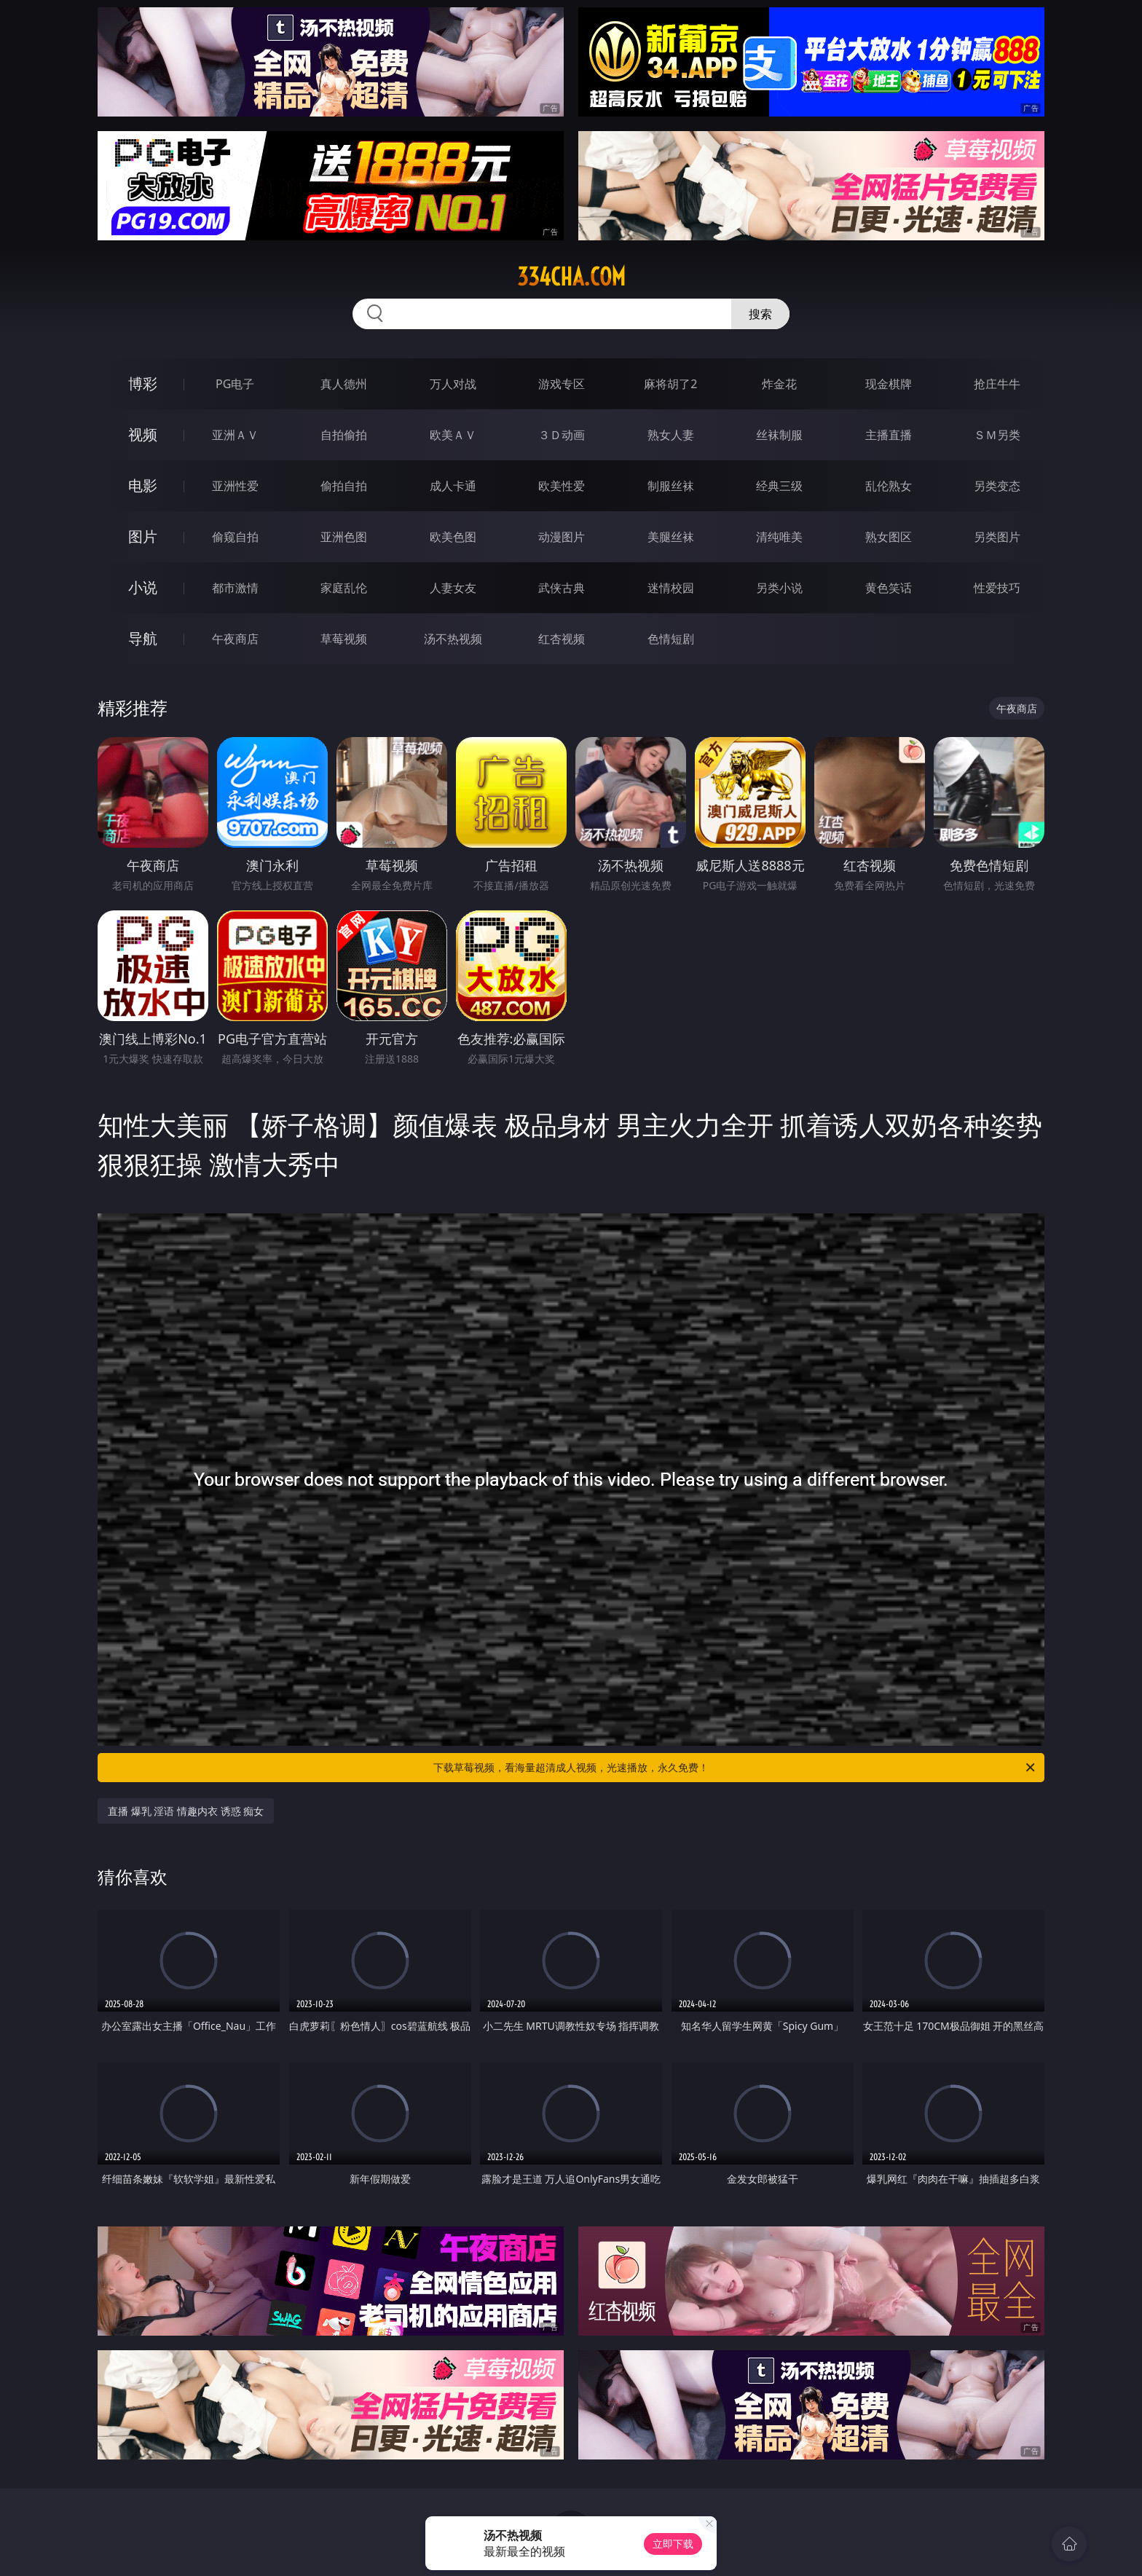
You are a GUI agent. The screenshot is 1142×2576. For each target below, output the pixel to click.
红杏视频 (561, 639)
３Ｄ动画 (561, 435)
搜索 (760, 314)
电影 (142, 485)
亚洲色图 (343, 537)
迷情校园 (670, 588)
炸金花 (779, 384)
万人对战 (453, 384)
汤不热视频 (453, 639)
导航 (142, 638)
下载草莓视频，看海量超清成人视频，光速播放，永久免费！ (735, 1767)
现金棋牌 (888, 384)
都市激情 (235, 588)
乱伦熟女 (888, 486)
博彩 (142, 383)
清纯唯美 (779, 537)
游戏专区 (561, 384)
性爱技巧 (997, 588)
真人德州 (343, 384)
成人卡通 (453, 486)
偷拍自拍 (343, 486)
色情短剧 (670, 639)
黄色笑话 (888, 588)
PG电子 (235, 384)
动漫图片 (561, 537)
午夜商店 (235, 639)
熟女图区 (888, 537)
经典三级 (779, 486)
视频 (142, 434)
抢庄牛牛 (997, 384)
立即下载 (673, 2544)
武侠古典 (561, 588)
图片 (142, 536)
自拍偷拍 (343, 435)
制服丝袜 (670, 486)
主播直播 (888, 435)
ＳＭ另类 (997, 435)
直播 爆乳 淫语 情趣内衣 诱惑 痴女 (186, 1811)
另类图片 (997, 537)
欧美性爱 (561, 486)
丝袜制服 (779, 435)
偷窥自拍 (235, 537)
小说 (142, 587)
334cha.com (571, 276)
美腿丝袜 (670, 537)
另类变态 (997, 486)
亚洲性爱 (235, 486)
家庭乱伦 (343, 588)
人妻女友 (453, 588)
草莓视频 (343, 639)
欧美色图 (453, 537)
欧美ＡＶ (453, 435)
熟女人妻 (670, 435)
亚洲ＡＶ (235, 435)
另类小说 (779, 588)
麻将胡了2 (670, 384)
